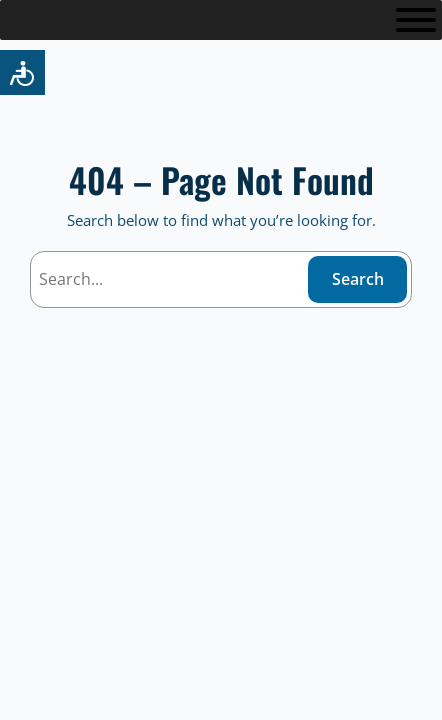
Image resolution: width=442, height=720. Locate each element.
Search (358, 279)
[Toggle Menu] (416, 20)
